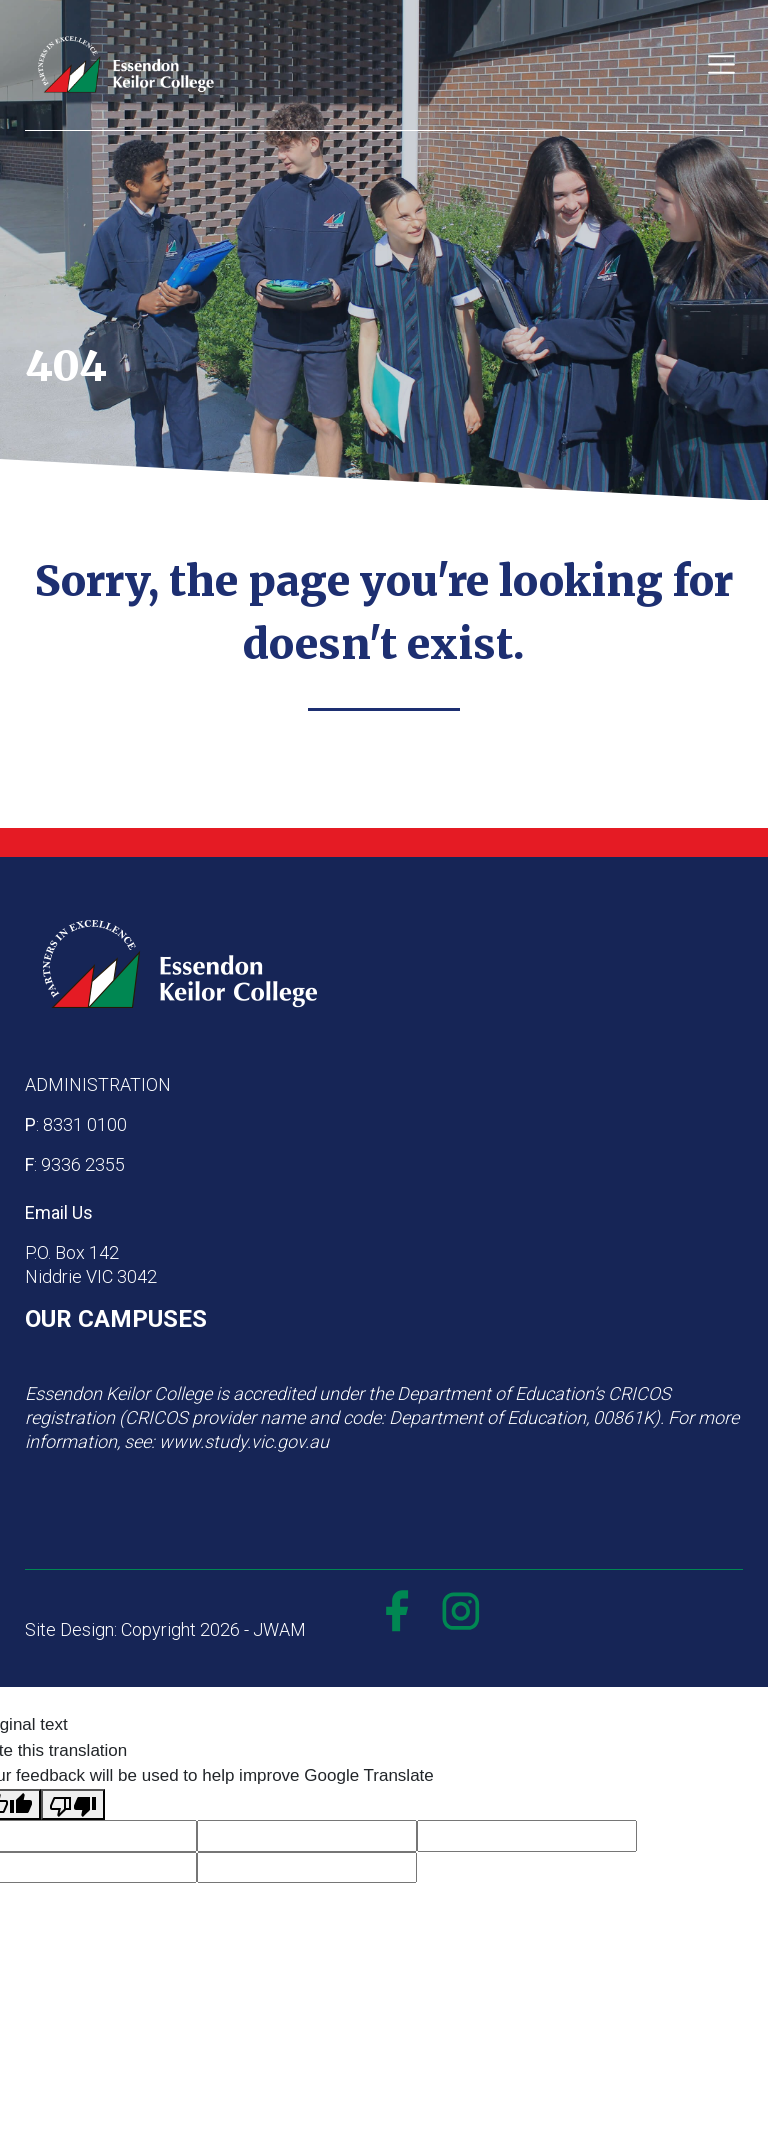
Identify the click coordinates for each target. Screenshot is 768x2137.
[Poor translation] (73, 1805)
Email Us (59, 1212)
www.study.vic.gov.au (244, 1441)
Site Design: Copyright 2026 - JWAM (165, 1629)
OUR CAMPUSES (116, 1319)
